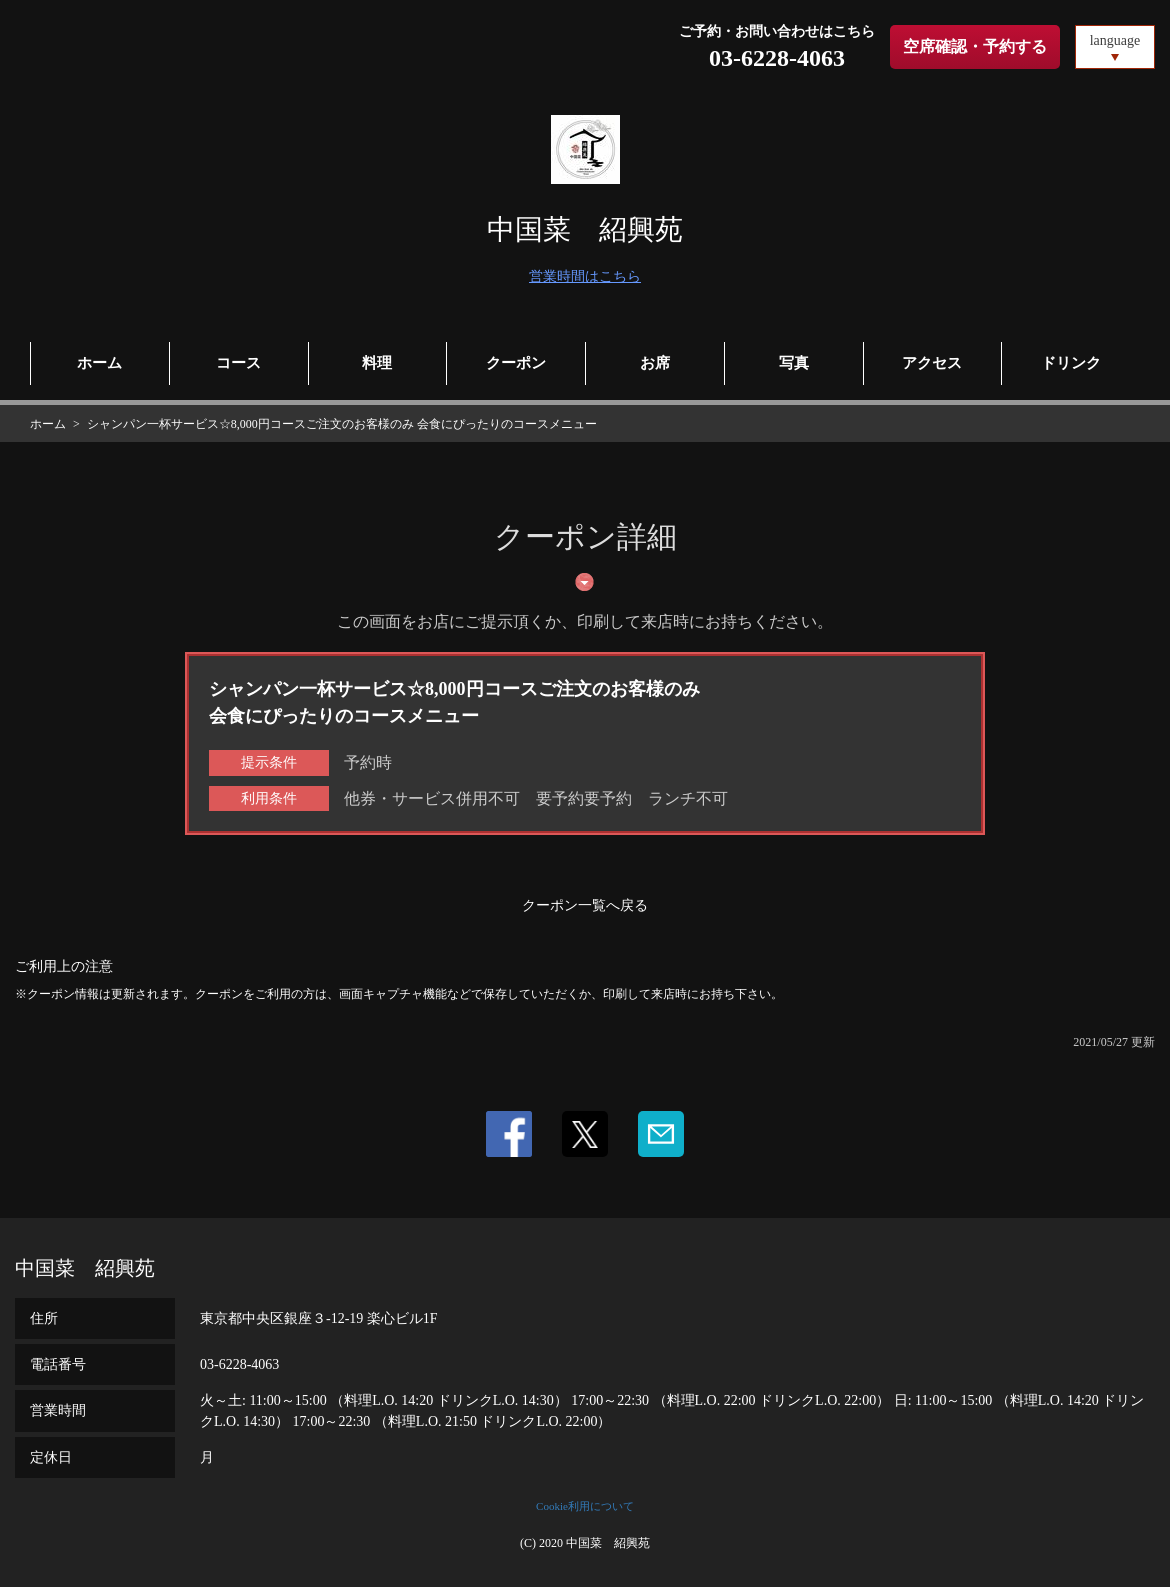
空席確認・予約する (975, 46)
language (1115, 40)
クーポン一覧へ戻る (585, 905)
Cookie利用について (585, 1506)
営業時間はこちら (585, 276)
